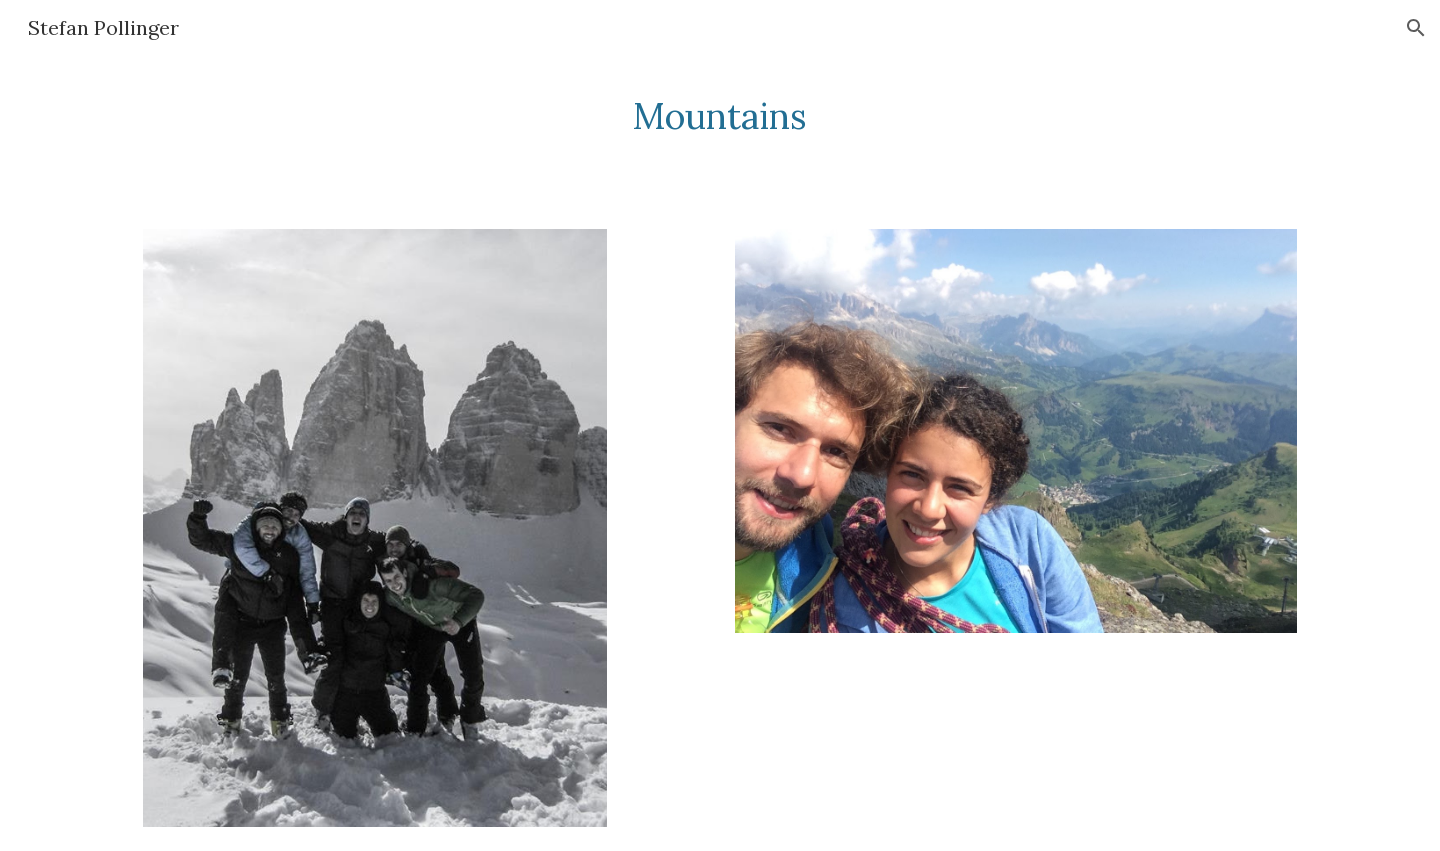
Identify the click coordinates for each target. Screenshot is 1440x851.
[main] (720, 116)
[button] (1416, 28)
